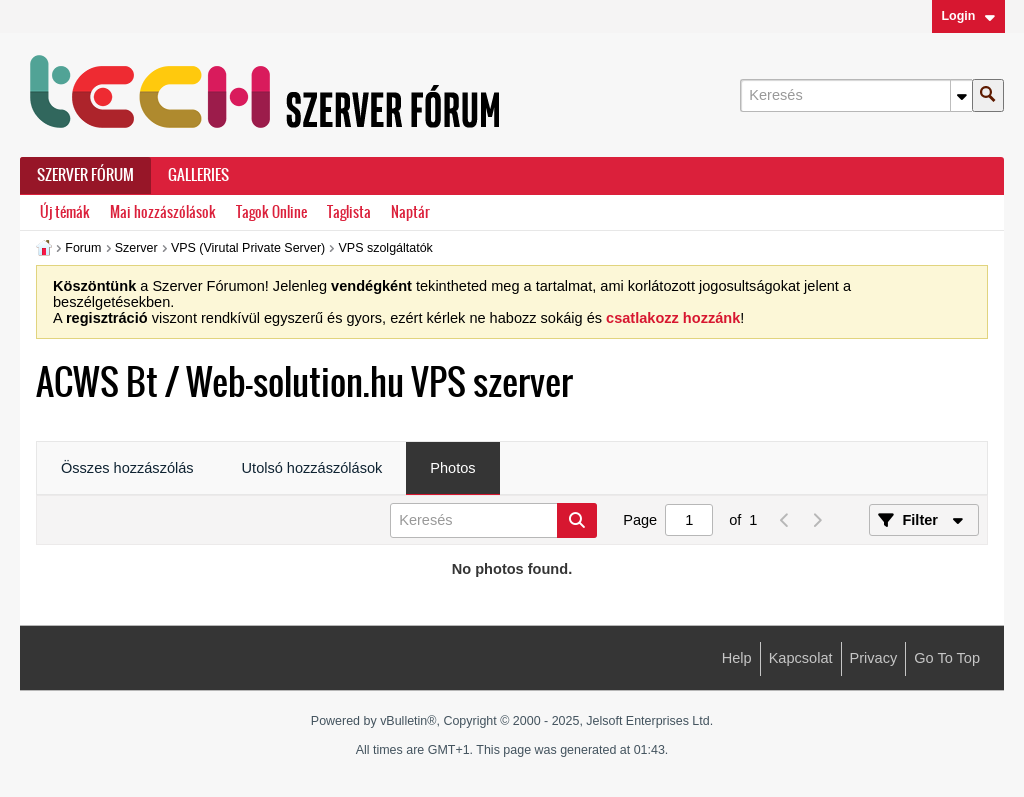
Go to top (947, 658)
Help (737, 658)
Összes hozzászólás (127, 468)
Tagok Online (271, 212)
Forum (83, 248)
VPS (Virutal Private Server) (248, 248)
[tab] (127, 469)
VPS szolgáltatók (386, 248)
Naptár (410, 212)
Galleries (198, 175)
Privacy (874, 658)
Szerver (136, 248)
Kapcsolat (801, 658)
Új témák (65, 212)
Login (968, 16)
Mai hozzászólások (163, 212)
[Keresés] (856, 95)
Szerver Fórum (85, 175)
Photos (452, 468)
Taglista (349, 212)
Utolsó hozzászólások (312, 468)
